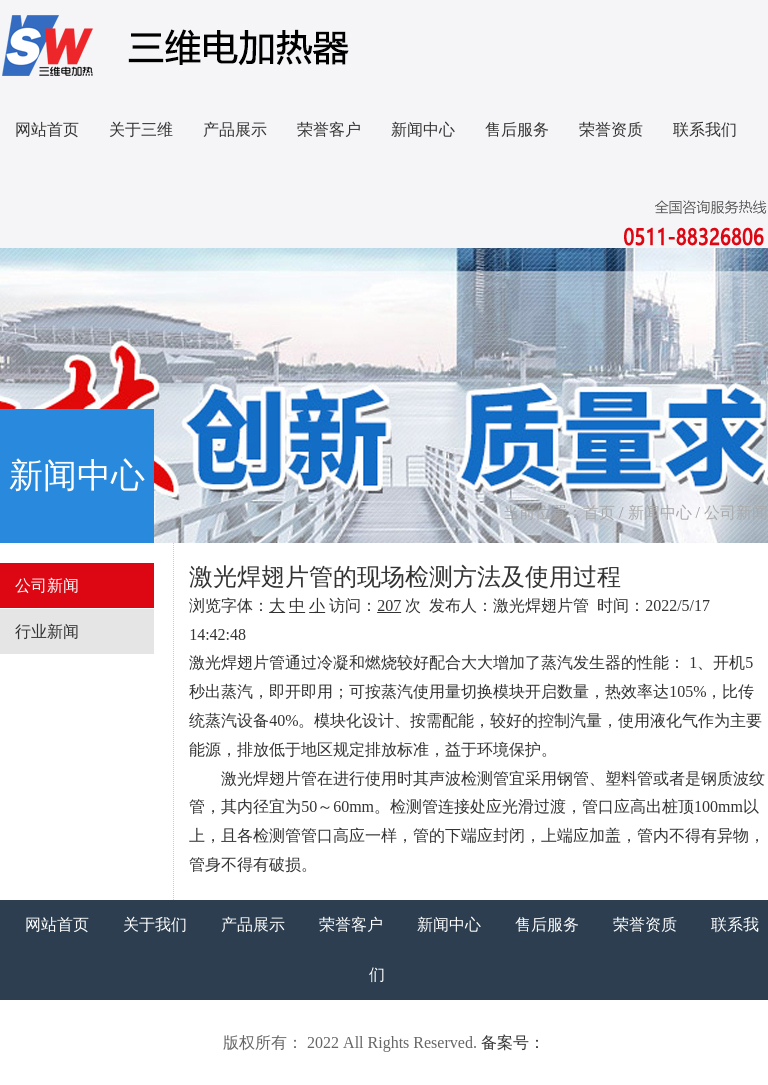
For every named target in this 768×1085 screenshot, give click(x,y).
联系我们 (705, 129)
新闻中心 (423, 129)
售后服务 (517, 129)
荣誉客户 (329, 129)
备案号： (513, 1042)
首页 (599, 512)
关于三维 (141, 129)
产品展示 (235, 129)
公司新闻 (736, 512)
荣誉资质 (611, 129)
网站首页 (47, 129)
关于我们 (155, 924)
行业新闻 (47, 631)
